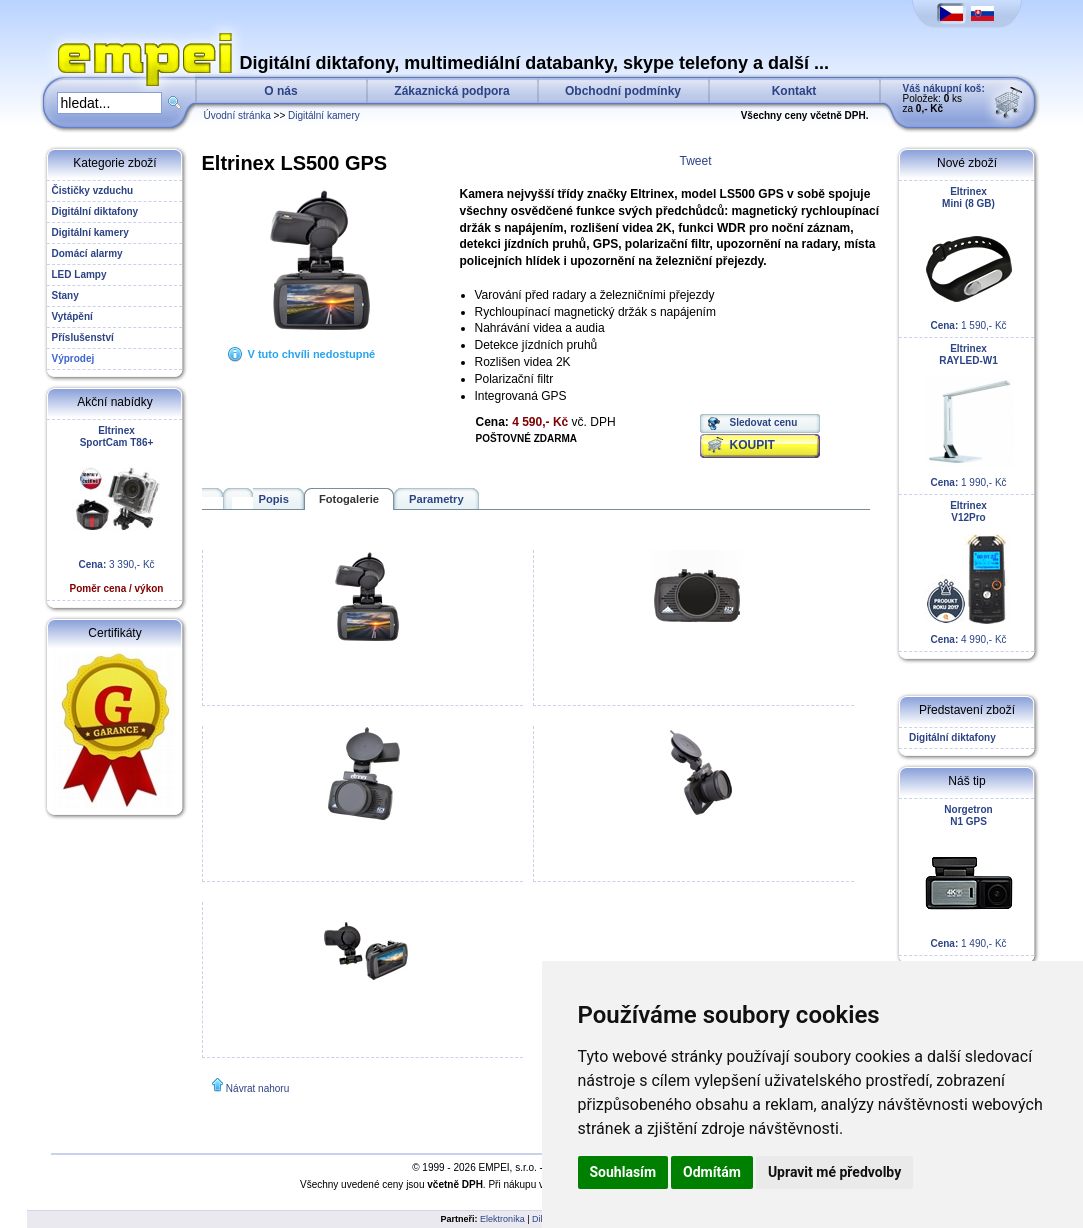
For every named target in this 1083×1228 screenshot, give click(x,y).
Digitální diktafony (950, 737)
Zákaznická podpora (451, 91)
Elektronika (502, 1219)
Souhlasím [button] (623, 1172)
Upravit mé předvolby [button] (834, 1172)
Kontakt (794, 91)
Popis (274, 499)
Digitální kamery (324, 115)
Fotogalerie (349, 499)
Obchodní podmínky (623, 91)
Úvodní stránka (237, 115)
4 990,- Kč (969, 572)
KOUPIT (752, 445)
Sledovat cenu (764, 422)
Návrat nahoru (257, 1088)
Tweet (696, 161)
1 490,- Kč (969, 876)
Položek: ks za (944, 98)
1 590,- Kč (969, 258)
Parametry (436, 499)
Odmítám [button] (712, 1172)
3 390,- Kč (117, 509)
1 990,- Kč (969, 415)
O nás (280, 91)
